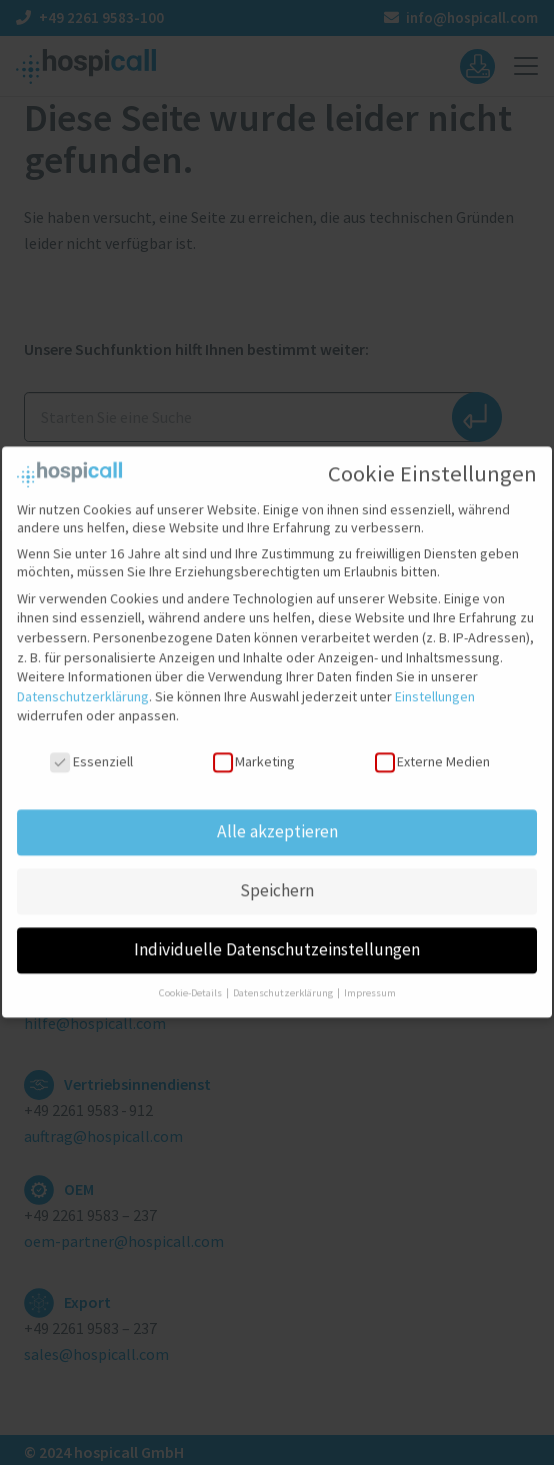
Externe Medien (432, 748)
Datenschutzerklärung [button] (284, 979)
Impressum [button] (370, 979)
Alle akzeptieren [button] (277, 818)
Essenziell (91, 748)
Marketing (254, 748)
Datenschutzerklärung (83, 683)
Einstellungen (435, 683)
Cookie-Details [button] (191, 979)
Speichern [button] (277, 877)
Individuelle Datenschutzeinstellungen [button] (277, 936)
